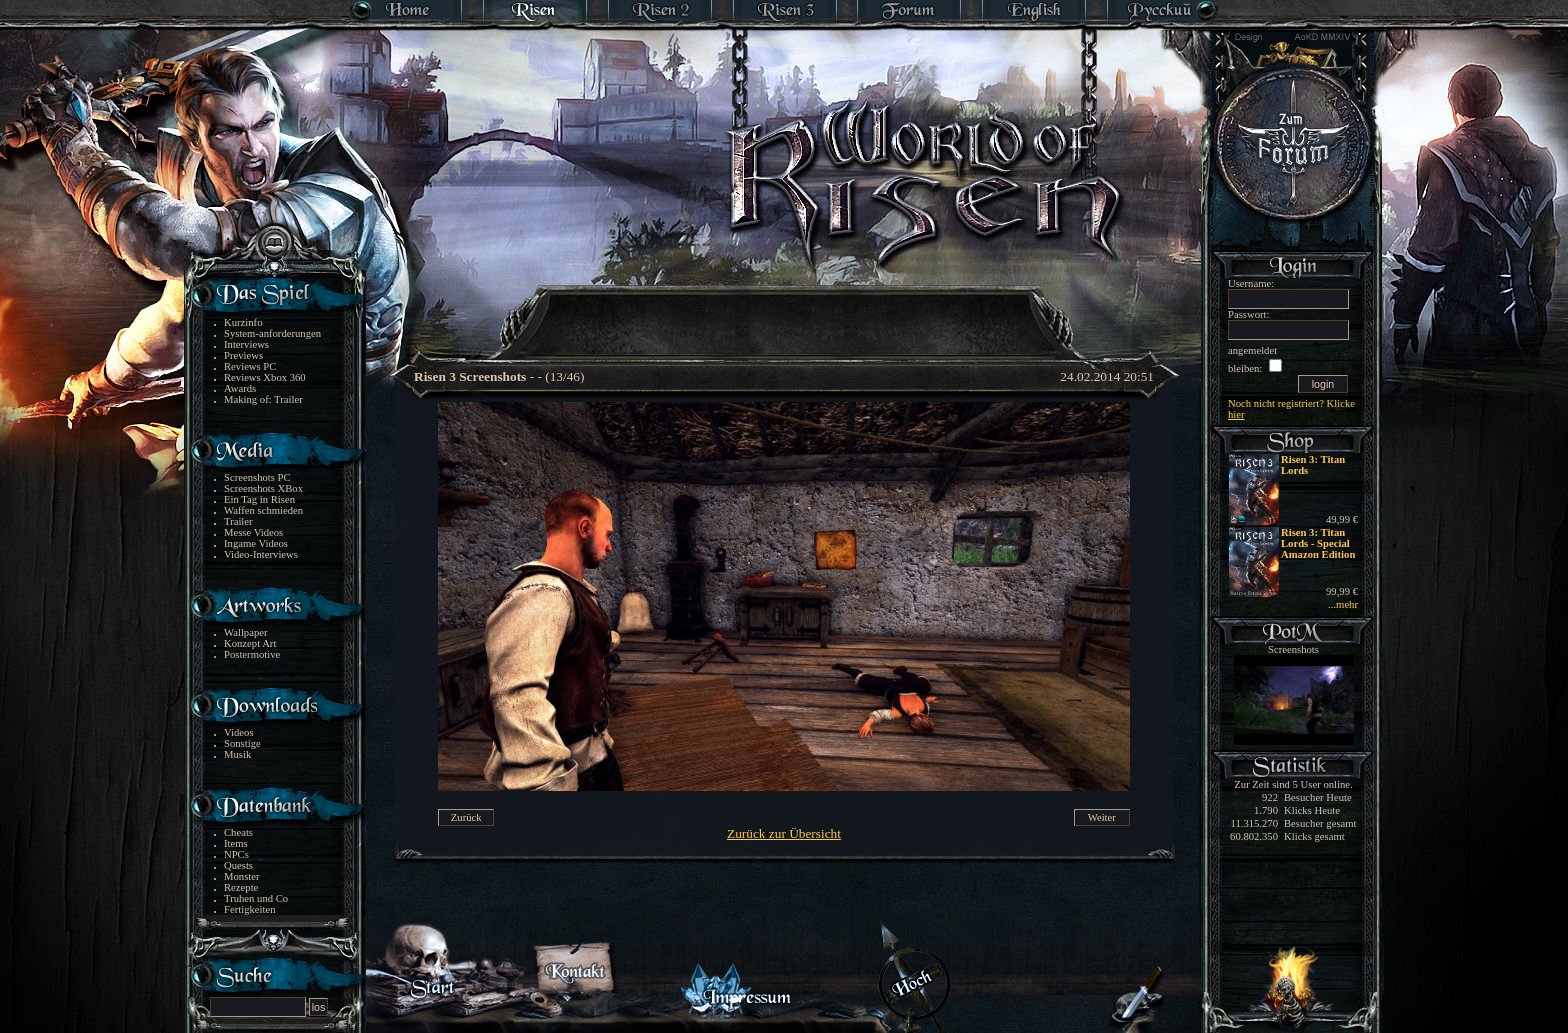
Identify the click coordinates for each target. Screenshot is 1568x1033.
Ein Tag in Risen (259, 499)
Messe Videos (253, 532)
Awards (240, 388)
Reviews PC (250, 366)
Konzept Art (250, 643)
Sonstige (242, 743)
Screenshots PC (257, 477)
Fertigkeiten (250, 909)
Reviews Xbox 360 (265, 377)
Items (236, 843)
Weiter (1102, 817)
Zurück (466, 817)
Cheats (238, 832)
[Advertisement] (785, 310)
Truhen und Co (256, 898)
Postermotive (252, 654)
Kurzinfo (243, 322)
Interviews (246, 344)
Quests (238, 865)
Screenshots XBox (263, 488)
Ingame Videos (256, 543)
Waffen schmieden (263, 510)
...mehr (1343, 604)
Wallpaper (246, 632)
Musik (237, 754)
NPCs (236, 854)
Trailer (238, 521)
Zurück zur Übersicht (784, 833)
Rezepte (241, 887)
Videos (239, 732)
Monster (242, 876)
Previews (243, 355)
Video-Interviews (261, 554)
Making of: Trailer (263, 399)
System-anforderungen (272, 333)
